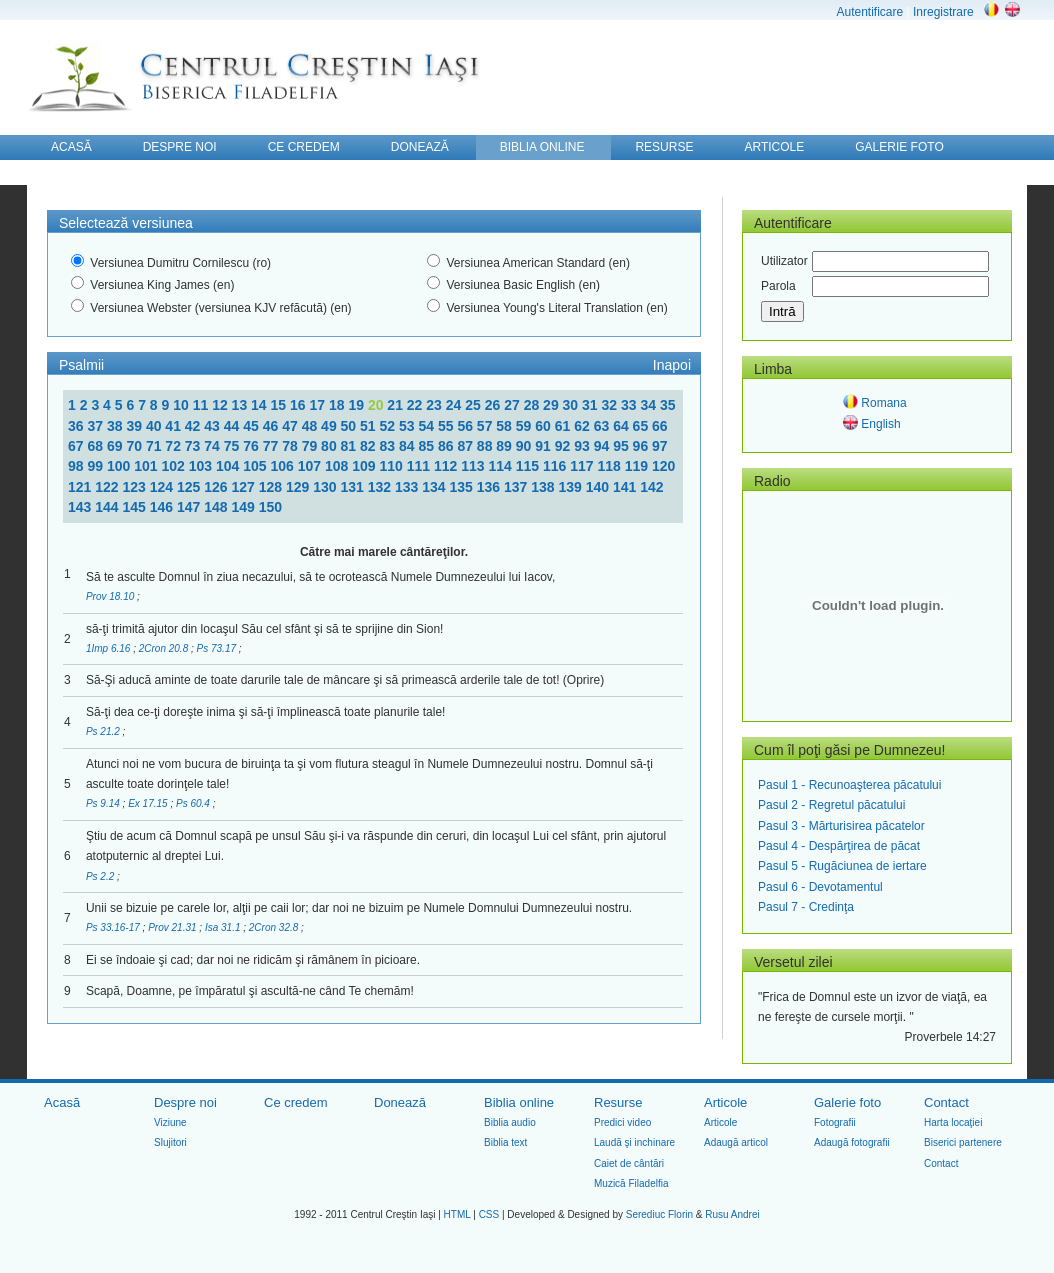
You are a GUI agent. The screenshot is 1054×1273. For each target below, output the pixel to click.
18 (338, 405)
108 (338, 466)
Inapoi (672, 365)
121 (81, 487)
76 (252, 446)
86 (447, 446)
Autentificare (869, 12)
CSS (489, 1214)
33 (630, 405)
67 (77, 446)
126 (217, 487)
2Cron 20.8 (165, 648)
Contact (946, 1102)
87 (466, 446)
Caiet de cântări (629, 1163)
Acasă (62, 1102)
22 (416, 405)
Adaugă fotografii (852, 1142)
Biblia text (505, 1142)
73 (194, 446)
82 (369, 446)
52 (389, 426)
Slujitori (170, 1142)
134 (435, 487)
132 (381, 487)
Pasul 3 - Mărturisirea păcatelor (841, 826)
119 (638, 466)
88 (486, 446)
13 (241, 405)
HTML (457, 1214)
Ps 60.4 (194, 803)
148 (217, 507)
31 (591, 405)
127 (245, 487)
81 (350, 446)
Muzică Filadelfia (631, 1183)
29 (552, 405)
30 (572, 405)
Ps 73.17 (218, 648)
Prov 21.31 (173, 927)
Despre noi (185, 1102)
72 (174, 446)
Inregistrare (943, 12)
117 (583, 466)
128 (272, 487)
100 (120, 466)
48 (311, 426)
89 (505, 446)
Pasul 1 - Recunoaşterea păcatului (849, 785)
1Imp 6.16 (109, 648)
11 (202, 405)
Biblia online (519, 1102)
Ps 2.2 (101, 876)
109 (365, 466)
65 (642, 426)
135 (463, 487)
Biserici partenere (963, 1142)
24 (455, 405)
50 (350, 426)
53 (408, 426)
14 (260, 405)
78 (291, 446)
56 (466, 426)
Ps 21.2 (104, 731)
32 (611, 405)
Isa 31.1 (224, 927)
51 (369, 426)
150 (270, 507)
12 (221, 405)
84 (408, 446)
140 (599, 487)
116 (556, 466)
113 (474, 466)
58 (505, 426)
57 (486, 426)
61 (564, 426)
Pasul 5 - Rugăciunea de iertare (842, 866)
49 (330, 426)
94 (603, 446)
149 (245, 507)
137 (517, 487)
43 (213, 426)
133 (408, 487)
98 (77, 466)
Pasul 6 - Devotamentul (820, 887)
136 (490, 487)
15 (280, 405)
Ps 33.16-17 (114, 927)
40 (155, 426)
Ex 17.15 (149, 803)
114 (501, 466)
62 (583, 426)
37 (96, 426)
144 (108, 507)
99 (96, 466)
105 (256, 466)
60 (544, 426)
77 (272, 446)
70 (135, 446)
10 (182, 405)
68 (96, 446)
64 (622, 426)
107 (311, 466)
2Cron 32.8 (275, 927)
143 (81, 507)
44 (233, 426)
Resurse (618, 1102)
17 (318, 405)
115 (529, 466)
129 (299, 487)
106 (283, 466)
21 (396, 405)
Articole (725, 1102)
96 (642, 446)
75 (233, 446)
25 (474, 405)
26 (494, 405)
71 (155, 446)
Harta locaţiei (953, 1122)
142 (651, 487)
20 (377, 405)
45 (252, 426)
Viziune (170, 1122)
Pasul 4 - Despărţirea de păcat (839, 846)
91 (544, 446)
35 (668, 405)
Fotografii (835, 1122)
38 (116, 426)
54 (427, 426)
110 (392, 466)
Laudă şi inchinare (634, 1142)
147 (190, 507)
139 (572, 487)
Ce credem (296, 1102)
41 (174, 426)
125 (190, 487)
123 (136, 487)
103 (202, 466)
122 (108, 487)
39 (135, 426)
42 (194, 426)
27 (513, 405)
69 (116, 446)
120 (663, 466)
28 (533, 405)
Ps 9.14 (104, 803)
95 (622, 446)
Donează (400, 1102)
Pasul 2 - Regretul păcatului (831, 805)
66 (660, 426)
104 (229, 466)
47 (291, 426)
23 (435, 405)
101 (147, 466)
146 (163, 507)
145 (136, 507)
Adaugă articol (736, 1142)
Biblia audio (510, 1122)
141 (626, 487)
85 (427, 446)
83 (389, 446)
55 (447, 426)
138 (544, 487)
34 (649, 405)
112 (447, 466)
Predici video (622, 1122)
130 (326, 487)
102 (174, 466)
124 (163, 487)
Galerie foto (847, 1102)
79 (311, 446)
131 (354, 487)
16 (299, 405)
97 (660, 446)
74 (213, 446)
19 (357, 405)
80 (330, 446)
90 (525, 446)
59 (525, 426)
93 (583, 446)
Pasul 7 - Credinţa (806, 907)
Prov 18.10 (111, 596)
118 (610, 466)
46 (272, 426)
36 (77, 426)
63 (603, 426)
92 (564, 446)
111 (420, 466)
